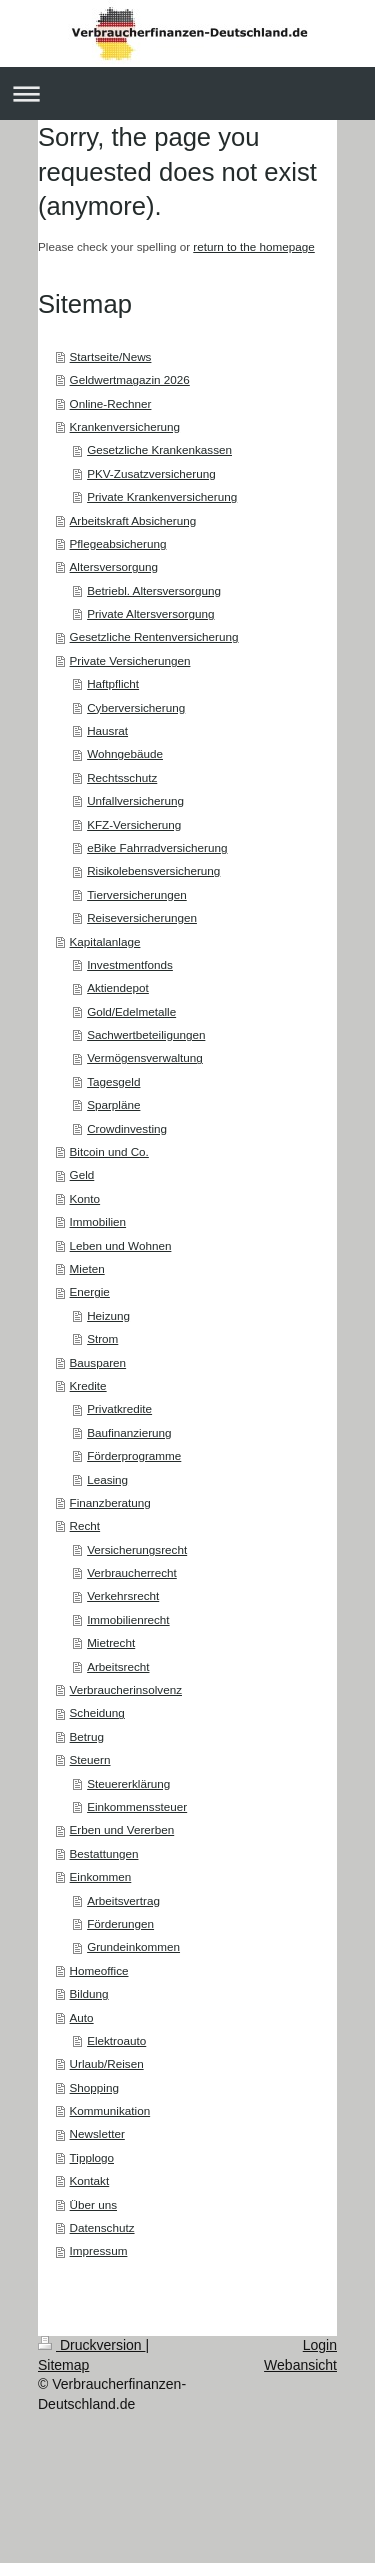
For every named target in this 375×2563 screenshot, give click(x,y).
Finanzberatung (110, 1502)
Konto (85, 1198)
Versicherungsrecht (137, 1549)
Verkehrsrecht (123, 1595)
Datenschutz (102, 2227)
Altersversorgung (114, 566)
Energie (90, 1291)
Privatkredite (119, 1408)
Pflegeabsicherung (118, 543)
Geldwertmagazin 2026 (130, 379)
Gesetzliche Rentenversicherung (154, 636)
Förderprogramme (134, 1455)
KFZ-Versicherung (134, 824)
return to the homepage (254, 246)
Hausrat (107, 730)
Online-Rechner (111, 403)
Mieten (87, 1268)
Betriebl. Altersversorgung (154, 590)
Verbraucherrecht (132, 1572)
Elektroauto (116, 2040)
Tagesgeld (113, 1081)
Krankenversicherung (125, 426)
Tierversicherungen (137, 894)
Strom (102, 1338)
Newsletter (97, 2133)
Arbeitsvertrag (123, 1900)
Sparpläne (113, 1104)
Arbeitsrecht (118, 1666)
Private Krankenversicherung (162, 496)
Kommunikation (110, 2110)
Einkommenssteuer (137, 1806)
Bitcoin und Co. (109, 1151)
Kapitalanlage (105, 941)
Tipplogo (92, 2157)
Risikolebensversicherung (153, 870)
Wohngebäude (125, 753)
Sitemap (63, 2365)
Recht (85, 1525)
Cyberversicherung (136, 707)
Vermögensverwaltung (145, 1057)
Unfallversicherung (135, 800)
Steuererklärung (128, 1783)
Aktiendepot (118, 987)
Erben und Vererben (122, 1829)
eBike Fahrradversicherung (157, 847)
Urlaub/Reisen (107, 2063)
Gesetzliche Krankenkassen (159, 449)
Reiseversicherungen (142, 917)
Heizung (108, 1315)
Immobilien (98, 1221)
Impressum (99, 2250)
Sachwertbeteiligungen (146, 1034)
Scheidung (97, 1712)
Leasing (107, 1479)
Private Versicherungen (130, 660)
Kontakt (90, 2180)
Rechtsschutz (122, 777)
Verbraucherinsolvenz (126, 1689)
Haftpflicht (113, 683)
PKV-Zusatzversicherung (151, 473)
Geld (82, 1174)
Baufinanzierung (129, 1432)
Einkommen (101, 1876)
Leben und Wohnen (121, 1245)
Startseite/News (111, 356)
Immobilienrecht (128, 1619)
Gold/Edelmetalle (131, 1011)
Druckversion (91, 2345)
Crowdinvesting (127, 1128)
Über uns (93, 2204)
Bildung (89, 1993)
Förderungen (120, 1923)
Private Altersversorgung (150, 613)
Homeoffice (99, 1970)
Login (320, 2345)
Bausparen (98, 1362)
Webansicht (300, 2365)
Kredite (88, 1385)
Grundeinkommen (133, 1946)
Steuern (90, 1759)
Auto (82, 2017)
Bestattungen (104, 1853)
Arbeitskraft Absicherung (133, 520)
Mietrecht (111, 1642)
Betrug (87, 1736)
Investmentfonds (130, 964)
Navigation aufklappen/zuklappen (187, 93)
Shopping (94, 2087)
